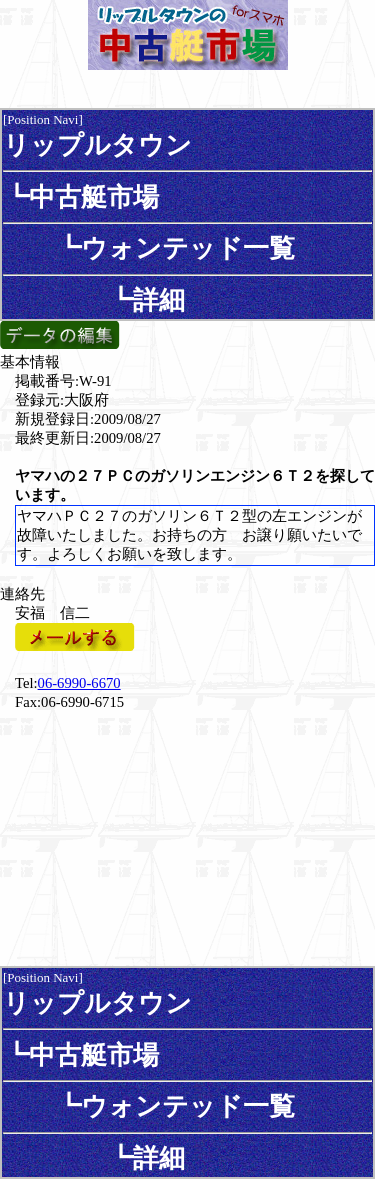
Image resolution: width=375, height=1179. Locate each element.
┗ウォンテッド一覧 (149, 248)
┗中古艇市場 (81, 197)
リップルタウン (97, 145)
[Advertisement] (188, 837)
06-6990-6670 (79, 683)
